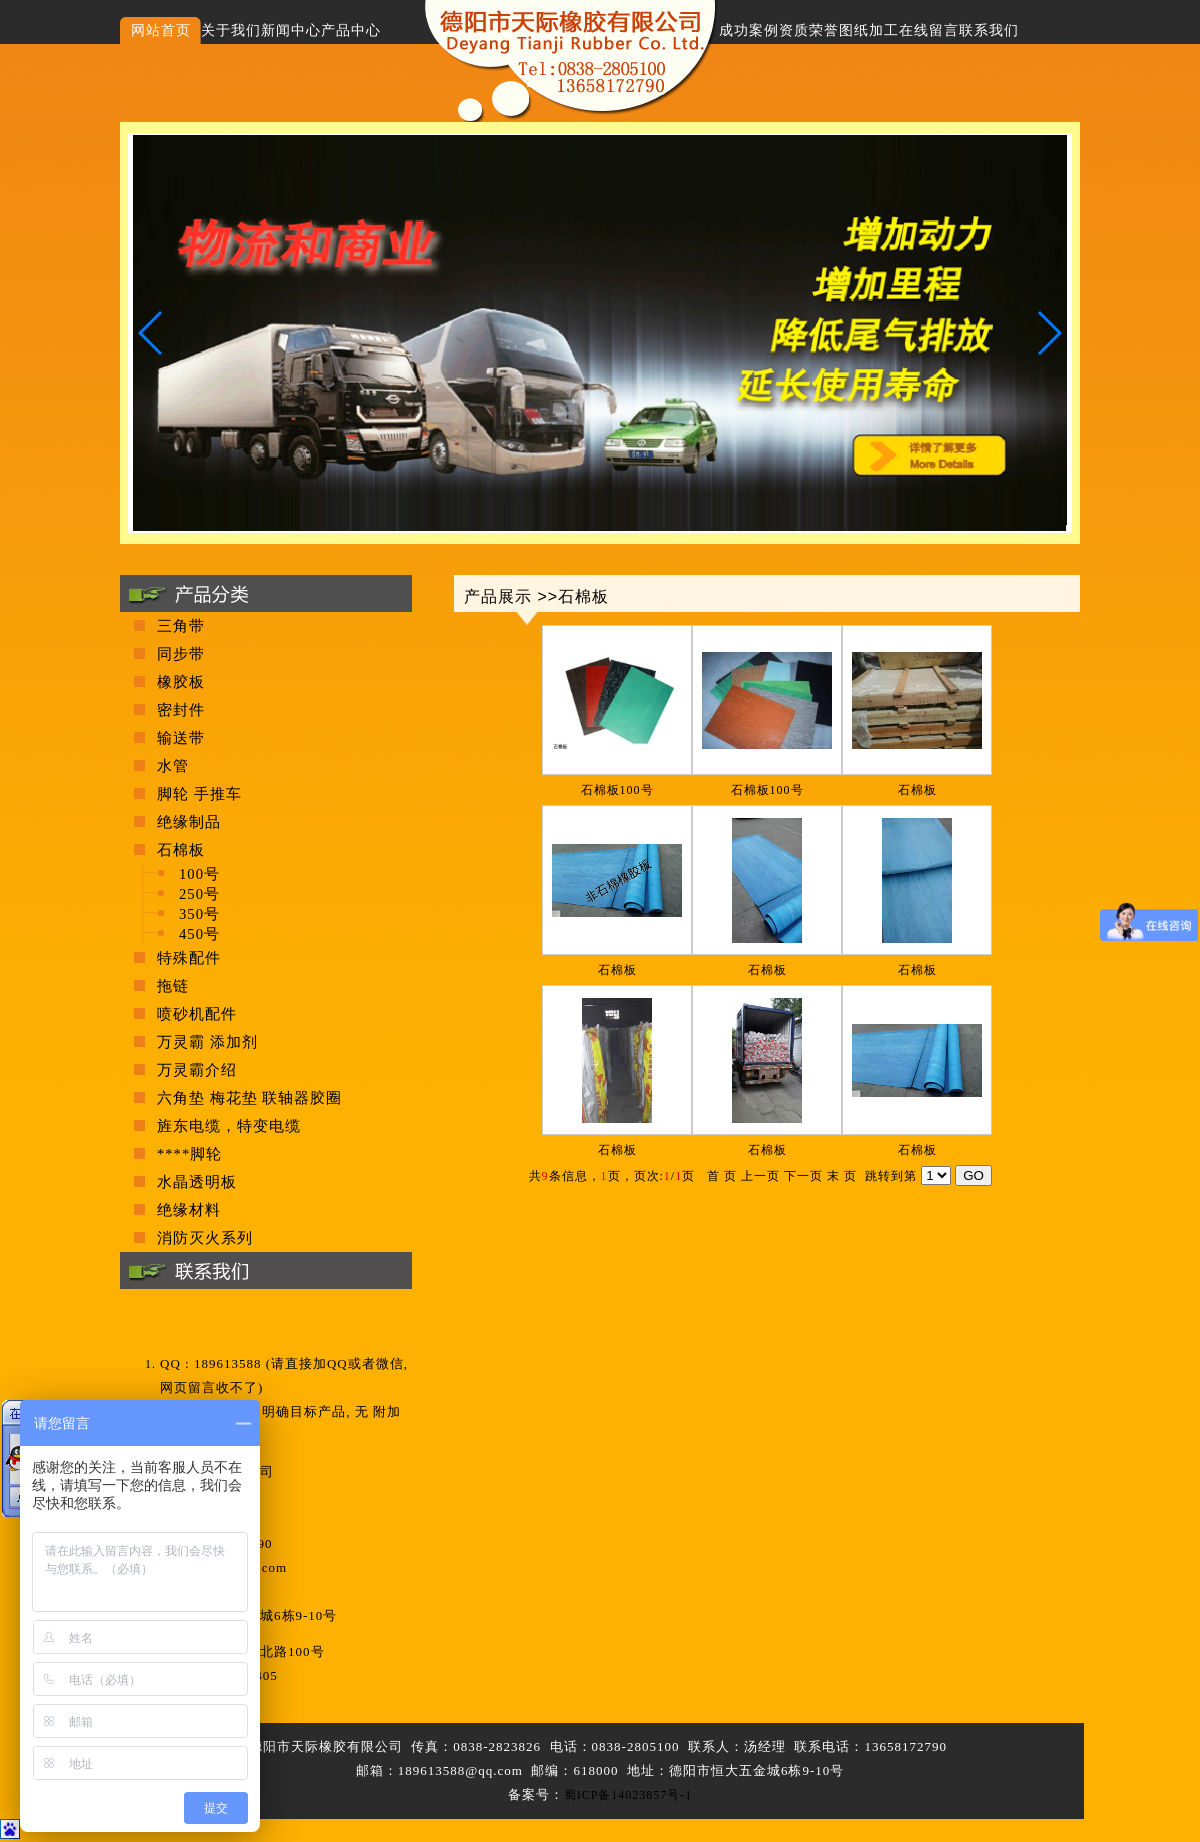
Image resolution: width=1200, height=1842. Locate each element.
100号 (199, 874)
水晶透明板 (197, 1182)
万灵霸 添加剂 (207, 1042)
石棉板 (917, 790)
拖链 (173, 986)
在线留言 (929, 30)
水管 (173, 766)
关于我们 (231, 30)
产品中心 (351, 30)
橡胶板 (181, 682)
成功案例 (749, 30)
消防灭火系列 (205, 1238)
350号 (199, 914)
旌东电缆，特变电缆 (229, 1126)
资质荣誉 (809, 30)
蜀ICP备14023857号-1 (628, 1795)
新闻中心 (291, 30)
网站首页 (161, 30)
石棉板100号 (617, 790)
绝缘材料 (189, 1210)
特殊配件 (189, 958)
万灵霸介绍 (197, 1070)
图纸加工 (869, 30)
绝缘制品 (189, 822)
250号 (199, 894)
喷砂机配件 (197, 1014)
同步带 (181, 654)
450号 (199, 934)
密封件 (181, 710)
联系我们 (989, 30)
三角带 (181, 626)
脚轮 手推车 (199, 794)
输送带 (181, 738)
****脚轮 (189, 1154)
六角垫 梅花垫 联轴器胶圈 (249, 1098)
